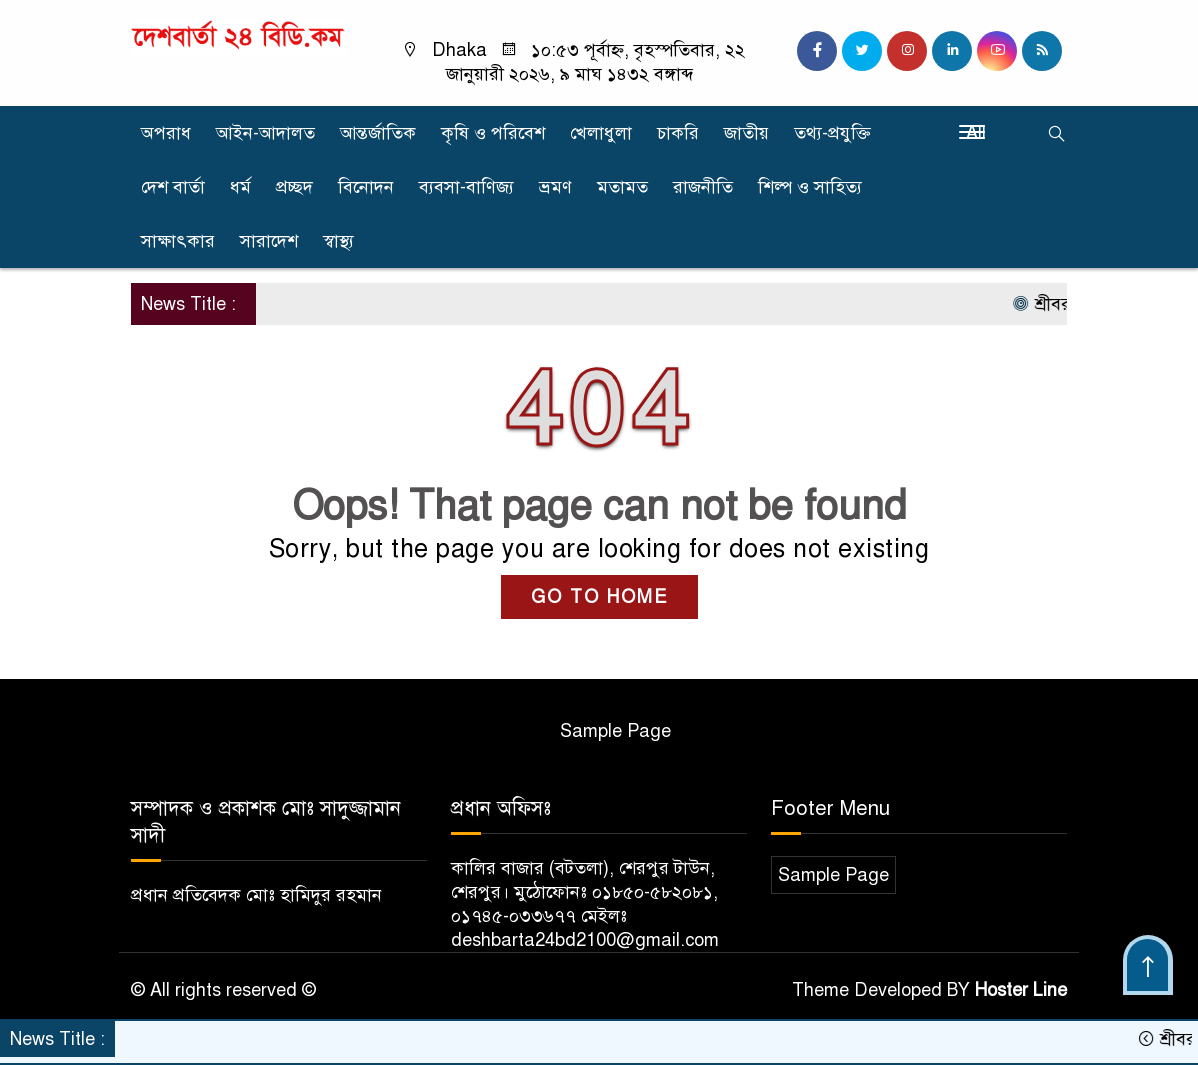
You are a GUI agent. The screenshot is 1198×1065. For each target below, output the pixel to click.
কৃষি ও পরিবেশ (493, 133)
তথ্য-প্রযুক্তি (832, 133)
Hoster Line (1021, 990)
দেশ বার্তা (173, 187)
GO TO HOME (599, 597)
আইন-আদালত (265, 133)
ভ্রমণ (555, 187)
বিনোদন (366, 187)
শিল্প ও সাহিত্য (810, 187)
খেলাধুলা (601, 133)
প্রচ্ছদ (294, 187)
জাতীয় (746, 133)
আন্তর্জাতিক (378, 133)
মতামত (622, 187)
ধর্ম (240, 187)
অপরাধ (166, 133)
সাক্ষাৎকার (178, 241)
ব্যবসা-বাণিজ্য (466, 187)
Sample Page (615, 731)
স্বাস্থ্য (338, 241)
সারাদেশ (269, 241)
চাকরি (678, 133)
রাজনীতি (703, 187)
